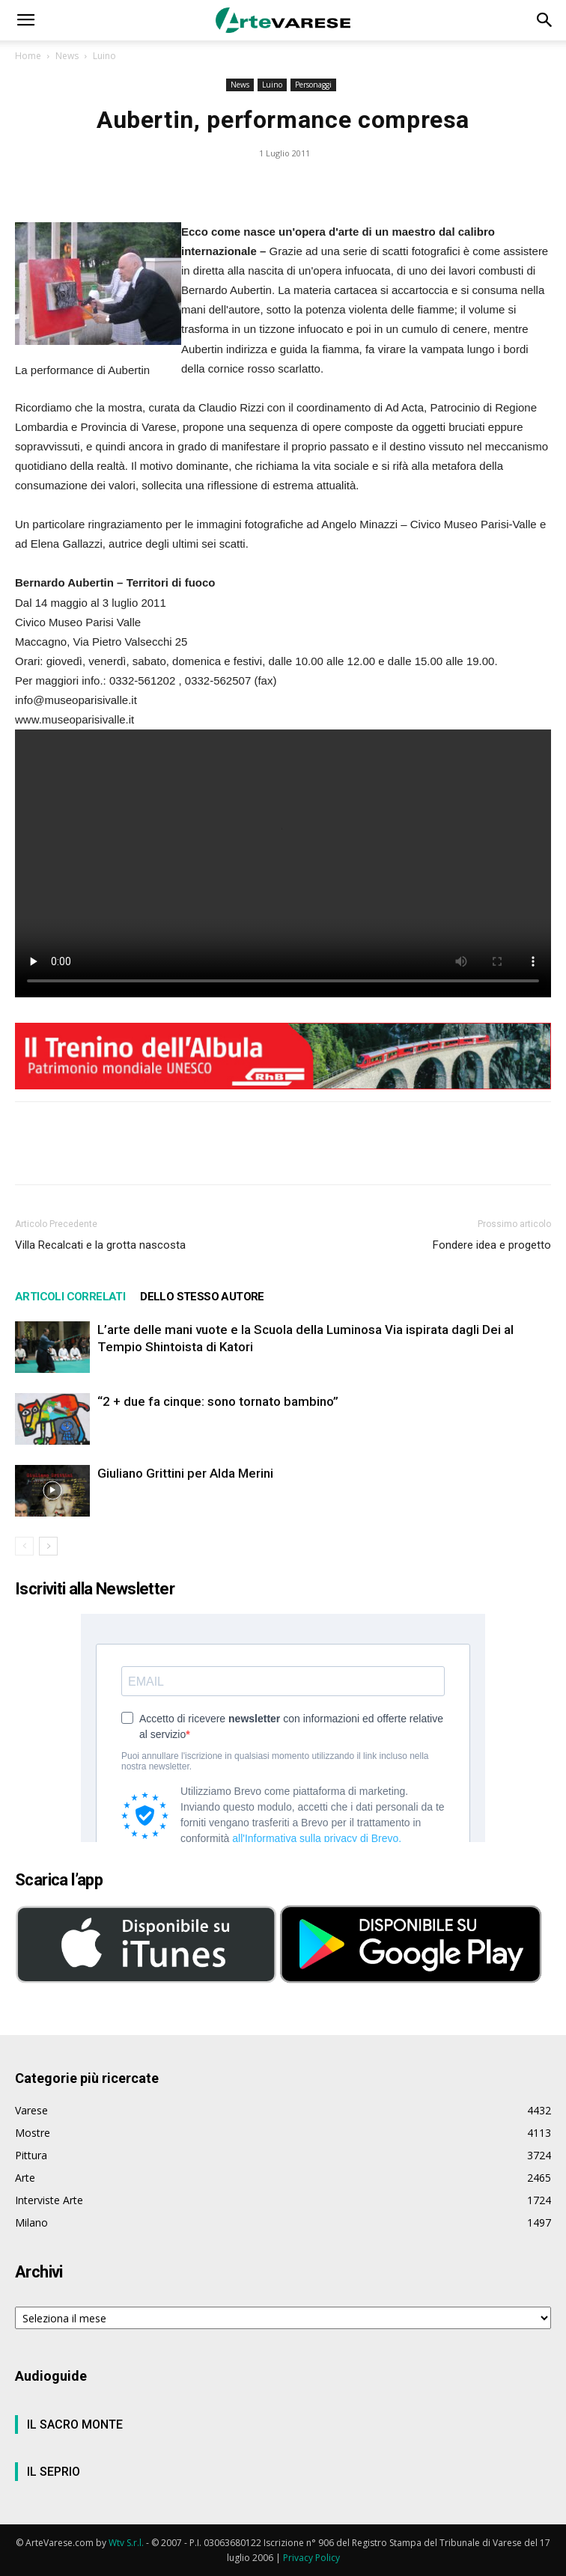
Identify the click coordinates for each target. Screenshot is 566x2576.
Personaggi (313, 84)
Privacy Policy (311, 2557)
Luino (104, 55)
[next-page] (48, 1546)
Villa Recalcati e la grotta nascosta (100, 1245)
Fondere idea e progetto (492, 1245)
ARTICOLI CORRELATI (70, 1296)
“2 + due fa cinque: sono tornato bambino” (217, 1401)
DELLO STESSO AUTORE (202, 1296)
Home (28, 55)
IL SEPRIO (53, 2472)
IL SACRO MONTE (75, 2424)
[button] (25, 20)
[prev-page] (24, 1546)
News (67, 55)
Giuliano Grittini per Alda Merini (185, 1473)
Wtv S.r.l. (126, 2542)
